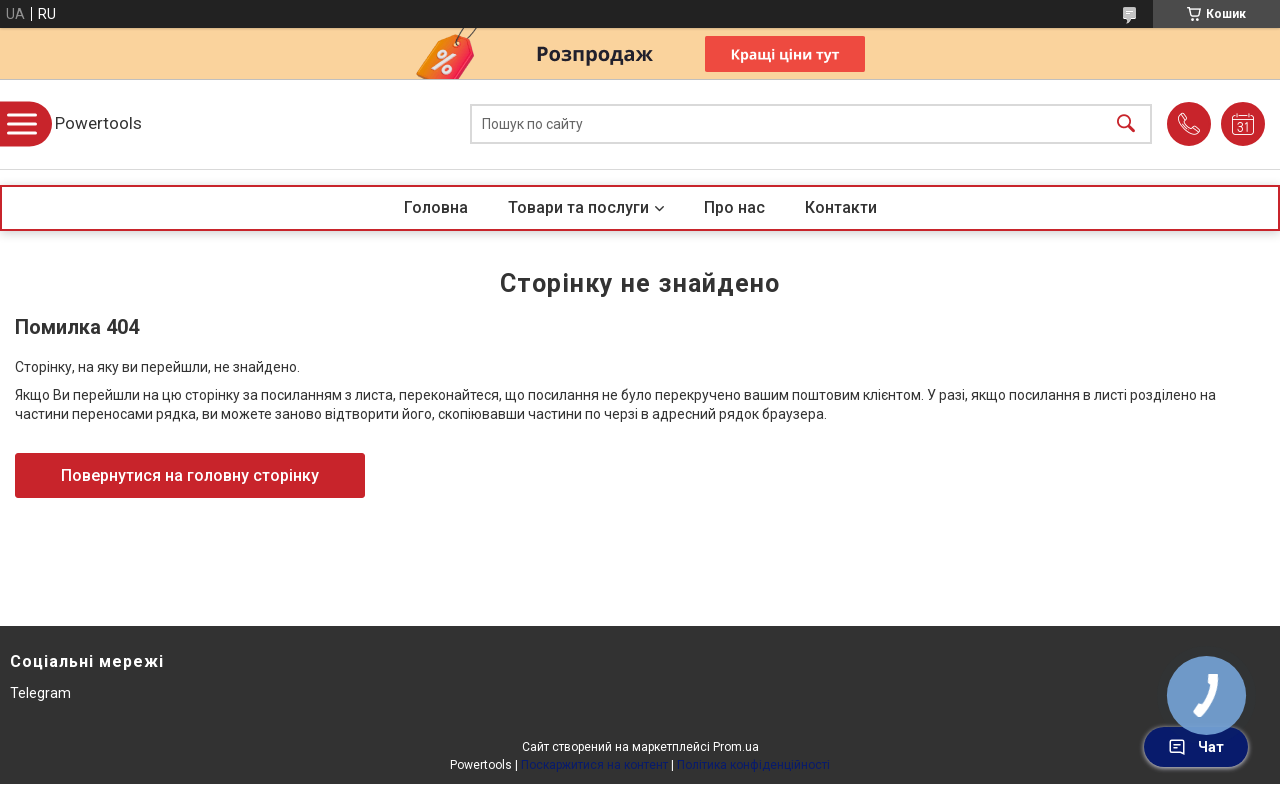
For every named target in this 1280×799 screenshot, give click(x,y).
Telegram (40, 693)
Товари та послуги (578, 207)
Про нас (734, 207)
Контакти (841, 207)
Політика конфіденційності (753, 765)
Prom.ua (736, 747)
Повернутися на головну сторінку (190, 475)
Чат (1196, 747)
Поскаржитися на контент (594, 765)
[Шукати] (1126, 124)
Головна (436, 207)
